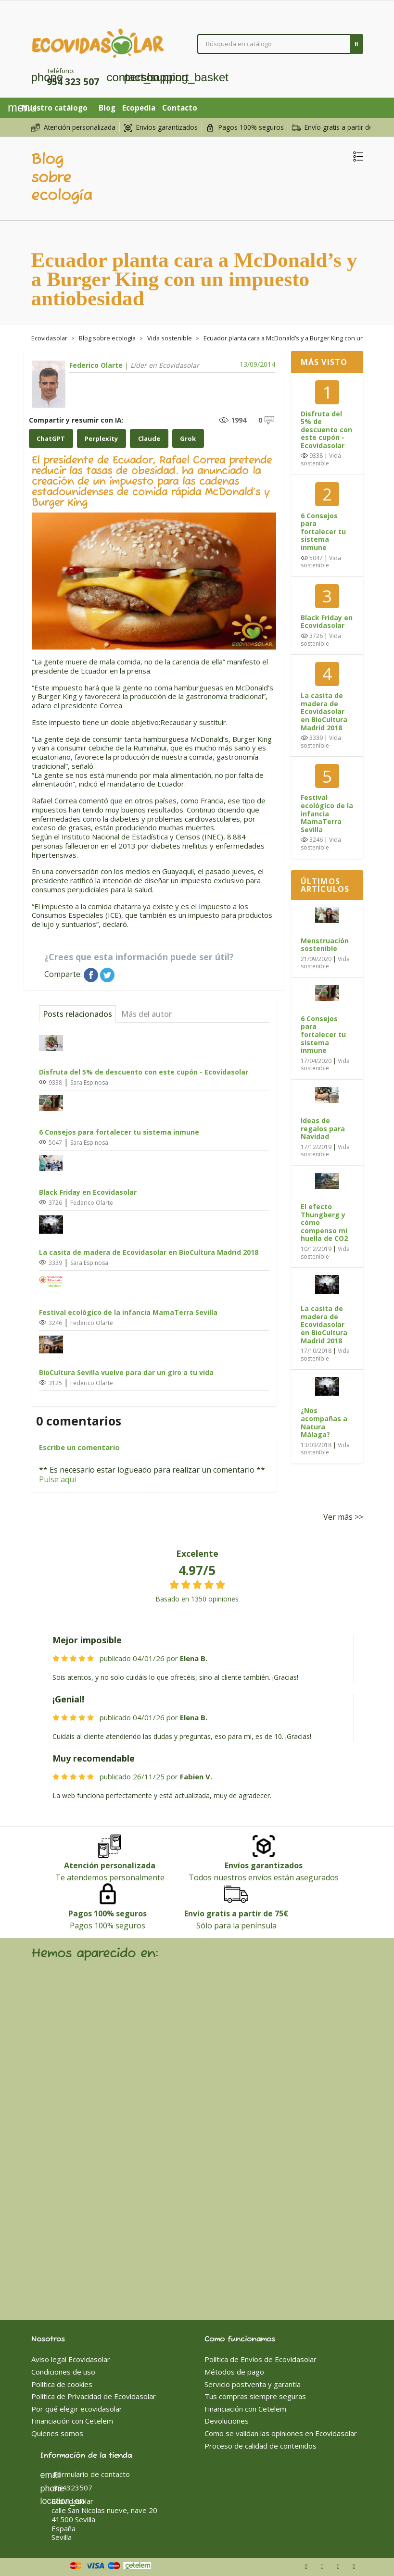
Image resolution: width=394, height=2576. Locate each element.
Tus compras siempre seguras (255, 2395)
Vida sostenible (321, 459)
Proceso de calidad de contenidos (260, 2444)
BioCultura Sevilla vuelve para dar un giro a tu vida (126, 1371)
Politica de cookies (61, 2383)
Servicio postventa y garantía (252, 2383)
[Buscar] (280, 44)
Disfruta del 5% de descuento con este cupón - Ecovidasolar (143, 1070)
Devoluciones (226, 2420)
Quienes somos (57, 2432)
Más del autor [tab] (146, 1013)
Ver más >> (343, 1515)
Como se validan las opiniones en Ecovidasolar (280, 2432)
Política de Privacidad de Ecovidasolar (93, 2395)
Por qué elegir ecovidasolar (76, 2408)
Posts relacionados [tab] (77, 1013)
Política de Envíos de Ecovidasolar (260, 2358)
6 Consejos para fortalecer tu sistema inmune (119, 1131)
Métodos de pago (234, 2371)
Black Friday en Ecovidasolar (88, 1191)
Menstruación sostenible (325, 944)
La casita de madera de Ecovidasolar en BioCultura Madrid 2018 (148, 1251)
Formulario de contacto (85, 2473)
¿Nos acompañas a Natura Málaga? (324, 1422)
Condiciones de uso (63, 2371)
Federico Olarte (96, 365)
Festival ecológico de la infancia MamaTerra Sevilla (128, 1311)
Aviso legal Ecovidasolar (70, 2358)
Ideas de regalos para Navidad (323, 1128)
